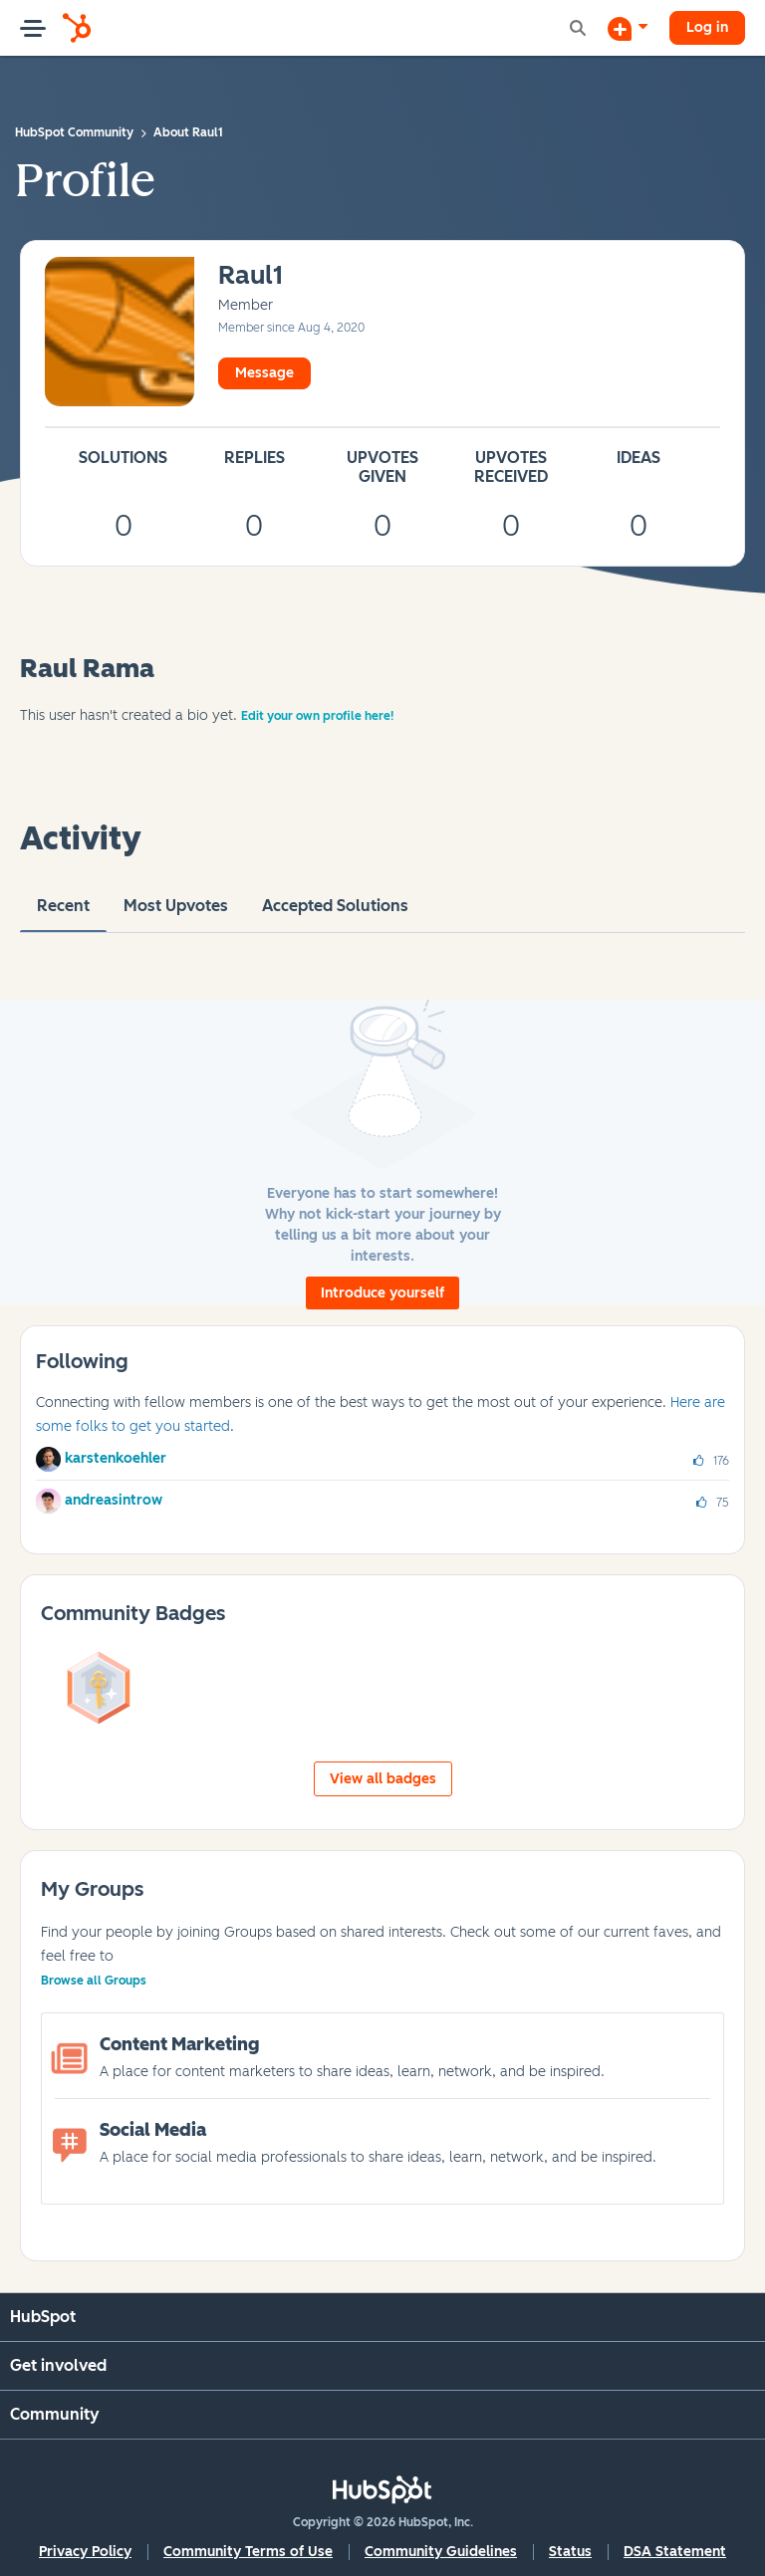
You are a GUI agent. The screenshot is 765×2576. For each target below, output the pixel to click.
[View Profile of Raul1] (250, 276)
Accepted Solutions (335, 914)
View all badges (383, 1778)
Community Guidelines (441, 2551)
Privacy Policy (85, 2551)
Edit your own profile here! (317, 716)
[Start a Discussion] (627, 28)
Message (264, 372)
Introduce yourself (382, 1293)
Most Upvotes (176, 914)
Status (570, 2551)
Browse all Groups (93, 1981)
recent (63, 914)
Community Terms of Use (248, 2551)
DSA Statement (675, 2551)
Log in (707, 27)
